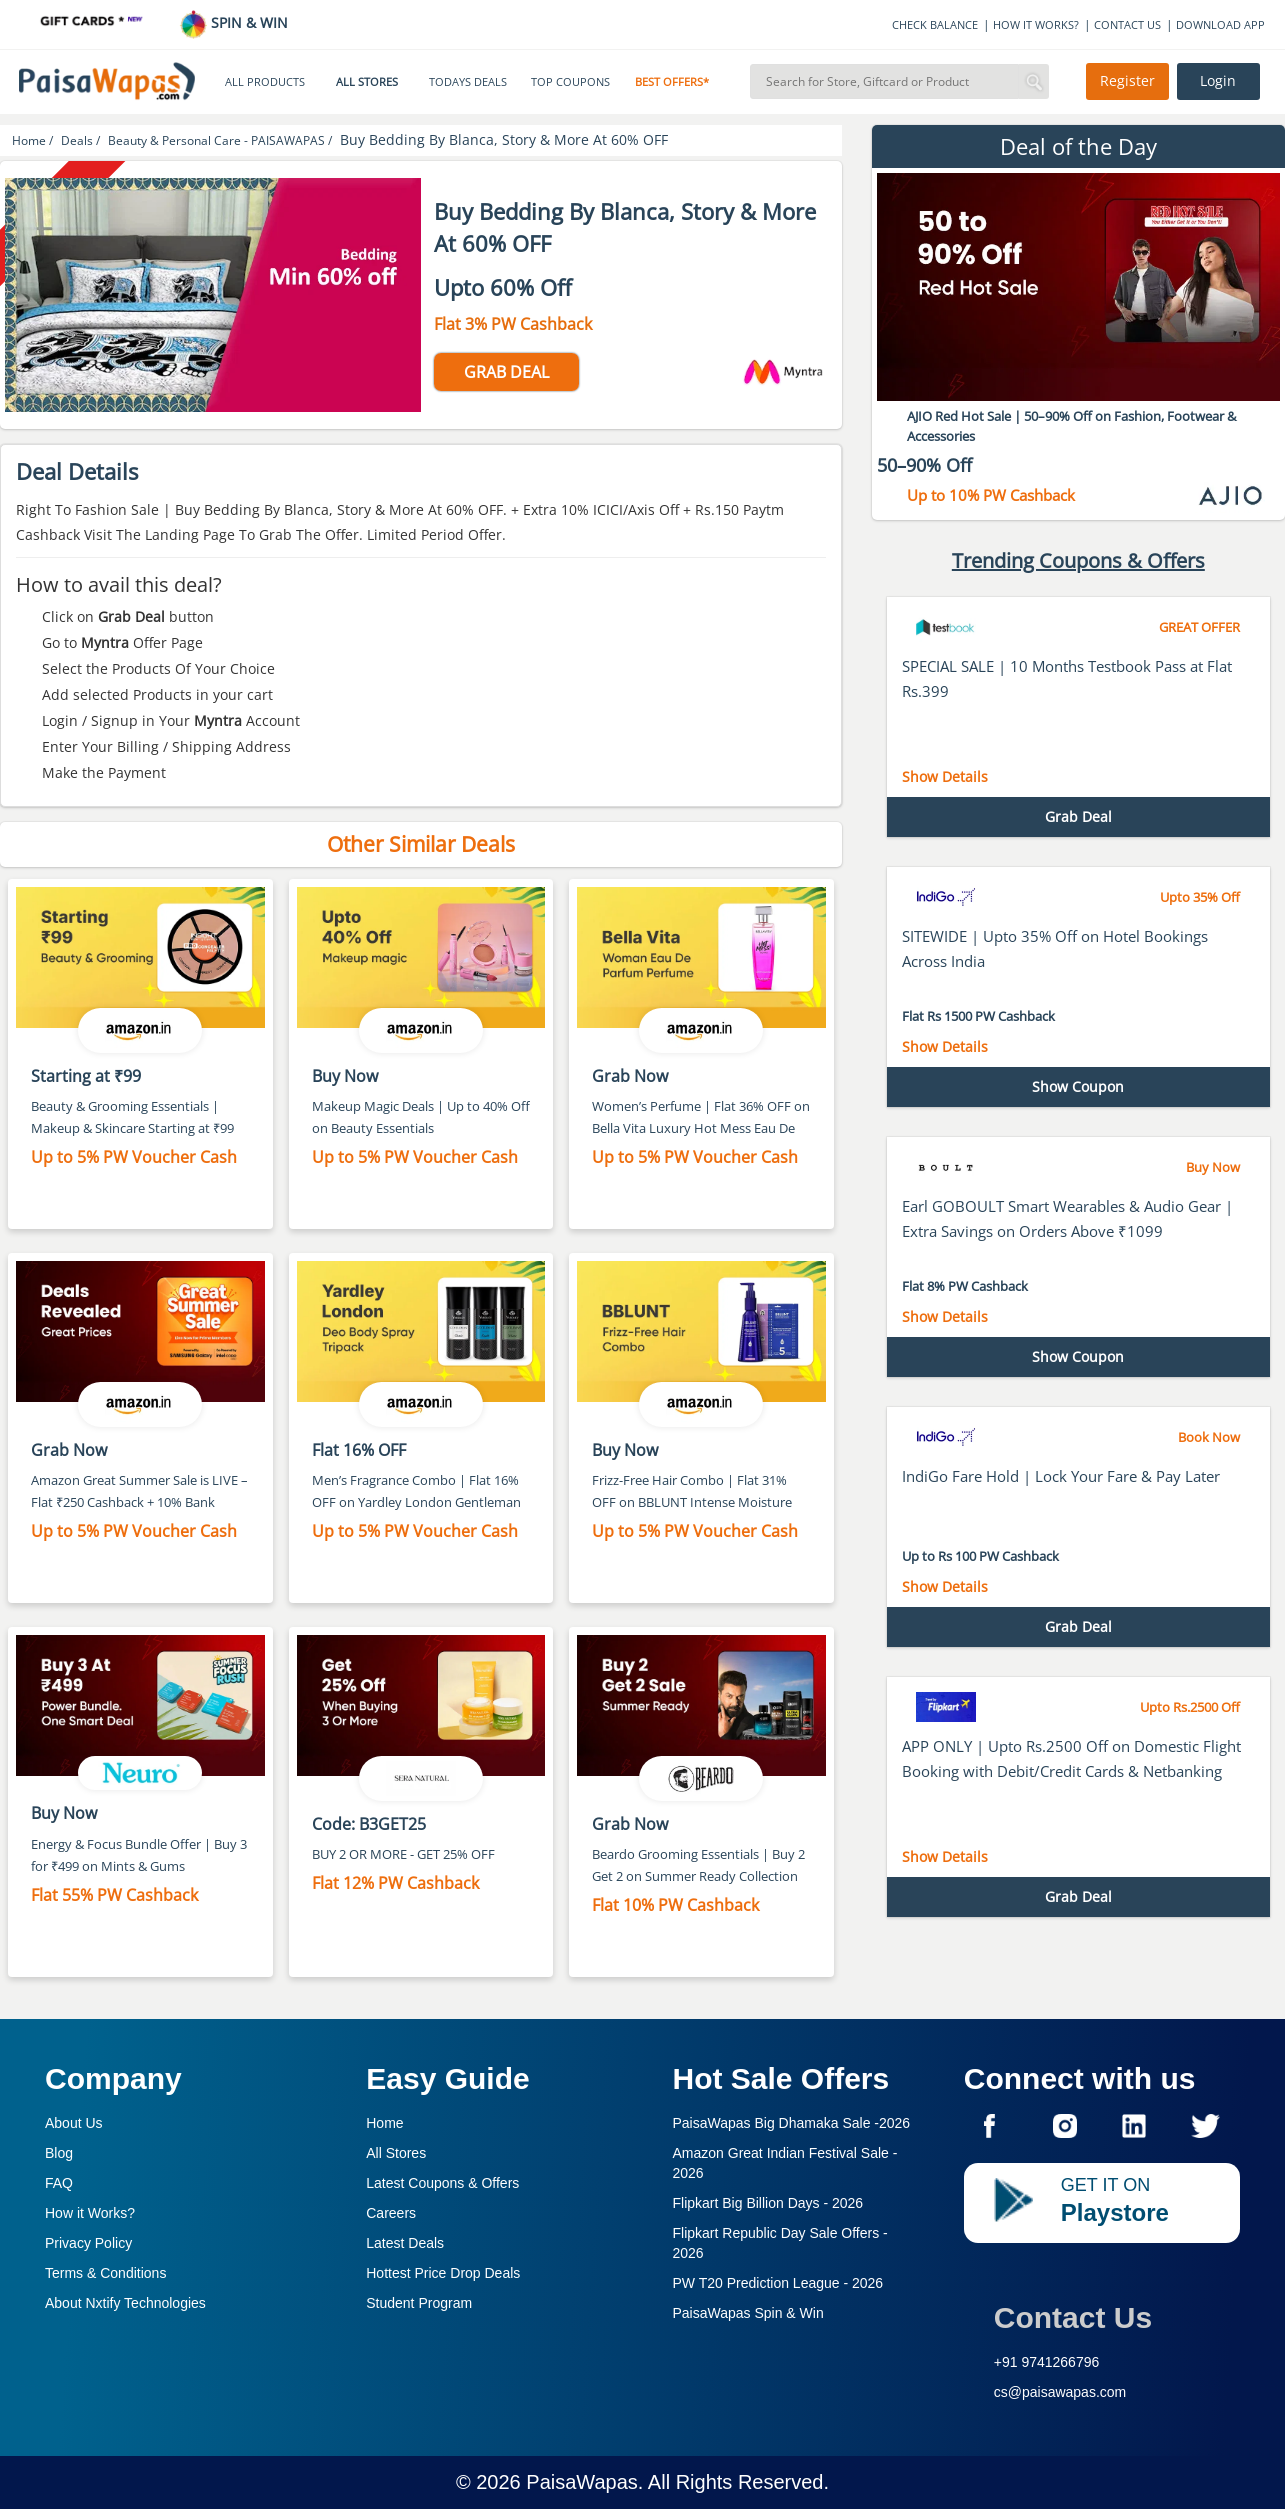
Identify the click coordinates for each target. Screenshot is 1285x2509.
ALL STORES (367, 82)
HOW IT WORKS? (1036, 24)
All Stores (396, 2153)
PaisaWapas (582, 2482)
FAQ (59, 2183)
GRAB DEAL (506, 372)
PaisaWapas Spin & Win (748, 2313)
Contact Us (1073, 2317)
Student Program (419, 2303)
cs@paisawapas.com (1060, 2392)
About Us (74, 2123)
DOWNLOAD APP (1220, 24)
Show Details (945, 776)
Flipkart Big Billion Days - (768, 2203)
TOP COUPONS (570, 82)
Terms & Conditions (105, 2273)
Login (1218, 81)
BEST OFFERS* (672, 82)
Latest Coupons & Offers (442, 2183)
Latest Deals (405, 2243)
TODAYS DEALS (468, 82)
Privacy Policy (88, 2243)
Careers (391, 2213)
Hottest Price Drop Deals (443, 2273)
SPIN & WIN (233, 22)
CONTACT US (1127, 24)
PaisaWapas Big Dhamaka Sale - (792, 2123)
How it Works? (90, 2213)
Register (1127, 81)
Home (384, 2123)
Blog (59, 2153)
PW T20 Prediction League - (778, 2283)
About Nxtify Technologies (125, 2303)
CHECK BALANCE (935, 24)
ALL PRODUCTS (265, 82)
